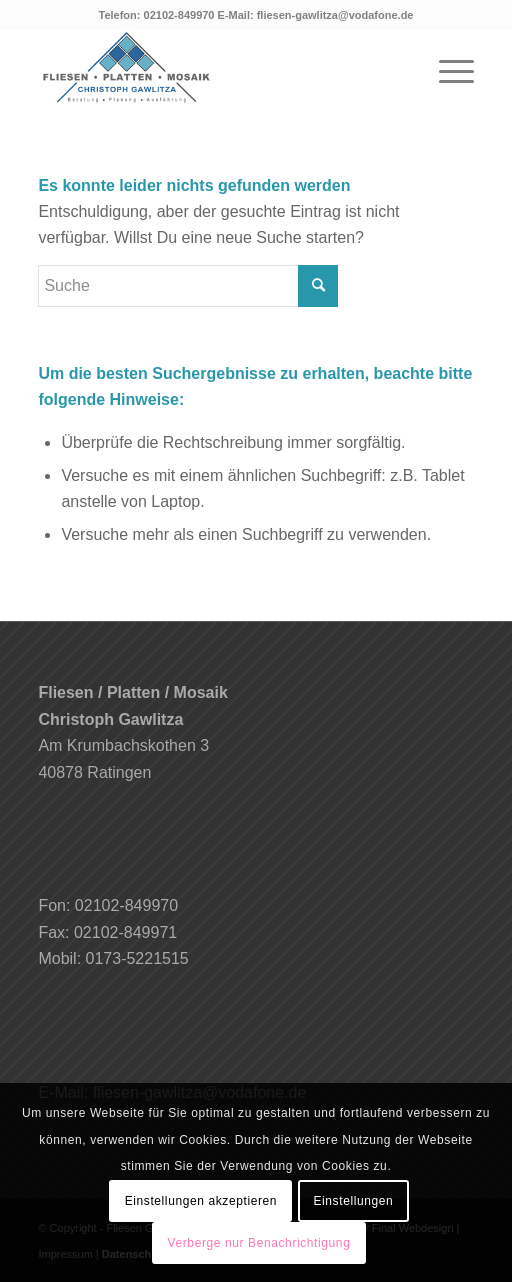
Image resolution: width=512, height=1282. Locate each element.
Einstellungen (353, 1201)
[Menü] (446, 69)
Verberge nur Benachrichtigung (259, 1243)
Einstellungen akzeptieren (201, 1201)
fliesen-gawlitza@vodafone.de (335, 15)
